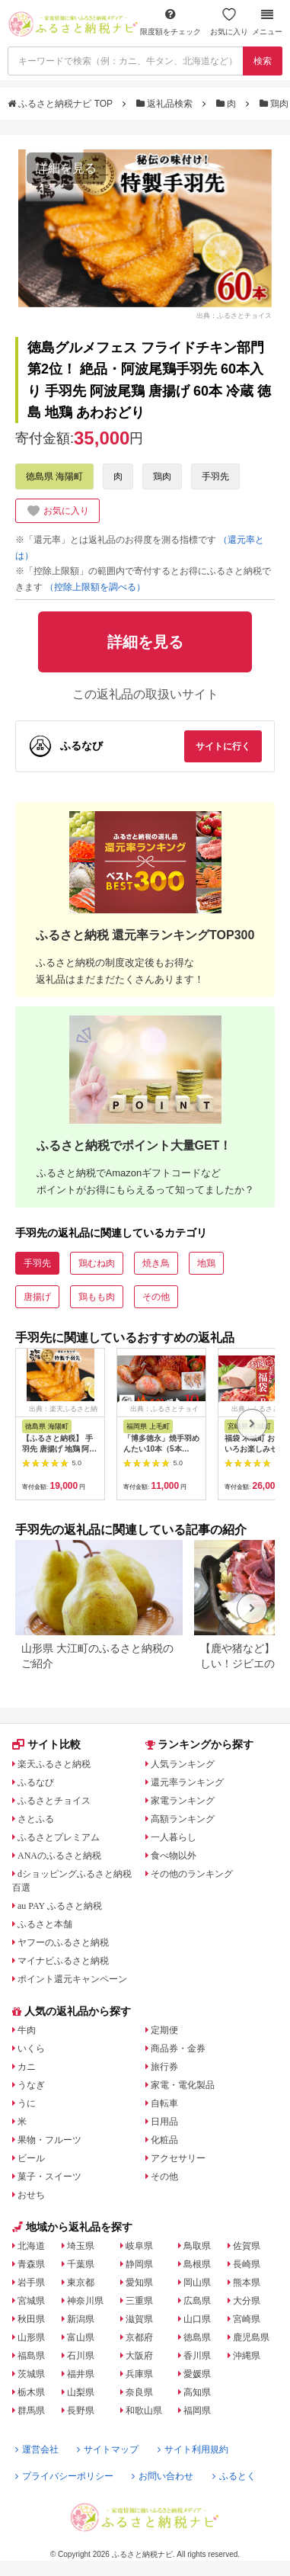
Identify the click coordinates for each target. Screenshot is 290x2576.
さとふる (36, 1819)
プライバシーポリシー (64, 2476)
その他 (156, 1296)
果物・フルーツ (49, 2140)
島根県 (197, 2264)
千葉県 (80, 2264)
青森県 (31, 2264)
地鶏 (206, 1263)
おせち (31, 2194)
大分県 (246, 2300)
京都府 (139, 2337)
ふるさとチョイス (54, 1800)
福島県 (31, 2355)
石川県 (80, 2355)
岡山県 (197, 2282)
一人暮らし (173, 1837)
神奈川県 (85, 2300)
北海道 (31, 2245)
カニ (27, 2066)
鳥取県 (197, 2245)
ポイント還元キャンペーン (72, 1979)
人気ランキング (183, 1764)
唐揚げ (37, 1296)
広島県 (197, 2300)
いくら (31, 2048)
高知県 (197, 2392)
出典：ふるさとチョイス (234, 315)
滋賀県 (139, 2319)
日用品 (164, 2121)
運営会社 (37, 2449)
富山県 (80, 2337)
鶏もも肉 (96, 1296)
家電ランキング (183, 1800)
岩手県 (31, 2282)
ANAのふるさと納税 (59, 1855)
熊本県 (246, 2282)
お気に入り (229, 22)
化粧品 (164, 2140)
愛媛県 (197, 2374)
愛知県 (139, 2282)
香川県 (197, 2355)
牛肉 (27, 2030)
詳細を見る (66, 168)
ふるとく (234, 2476)
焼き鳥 (156, 1263)
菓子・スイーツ (49, 2176)
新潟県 (80, 2319)
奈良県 (139, 2392)
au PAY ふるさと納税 (60, 1905)
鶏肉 (162, 476)
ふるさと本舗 (45, 1924)
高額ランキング (183, 1819)
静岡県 (139, 2264)
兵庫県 (139, 2374)
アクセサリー (178, 2158)
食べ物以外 (173, 1855)
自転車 (164, 2103)
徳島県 (197, 2337)
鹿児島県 (251, 2337)
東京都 (80, 2282)
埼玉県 (80, 2245)
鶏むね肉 (96, 1263)
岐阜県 (139, 2245)
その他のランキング (192, 1873)
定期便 (164, 2030)
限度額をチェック (170, 22)
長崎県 (246, 2264)
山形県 (31, 2337)
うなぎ (31, 2085)
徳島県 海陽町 (54, 476)
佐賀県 (246, 2245)
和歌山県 (144, 2410)
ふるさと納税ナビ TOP (61, 103)
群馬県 (31, 2410)
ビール (31, 2158)
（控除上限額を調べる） (95, 587)
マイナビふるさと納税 (63, 1960)
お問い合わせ (162, 2476)
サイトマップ (108, 2449)
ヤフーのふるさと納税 (63, 1942)
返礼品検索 (166, 103)
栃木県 (31, 2392)
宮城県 (31, 2300)
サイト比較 (46, 1744)
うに (27, 2103)
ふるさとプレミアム (59, 1837)
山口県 (197, 2319)
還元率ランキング (187, 1782)
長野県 (80, 2410)
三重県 (139, 2300)
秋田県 (31, 2319)
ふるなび (36, 1782)
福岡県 (197, 2410)
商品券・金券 (178, 2048)
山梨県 (80, 2392)
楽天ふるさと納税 (54, 1764)
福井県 (80, 2374)
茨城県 (31, 2374)
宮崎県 (246, 2319)
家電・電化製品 (183, 2085)
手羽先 (215, 476)
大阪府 (139, 2355)
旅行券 (164, 2066)
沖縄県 (246, 2355)
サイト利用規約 (193, 2449)
